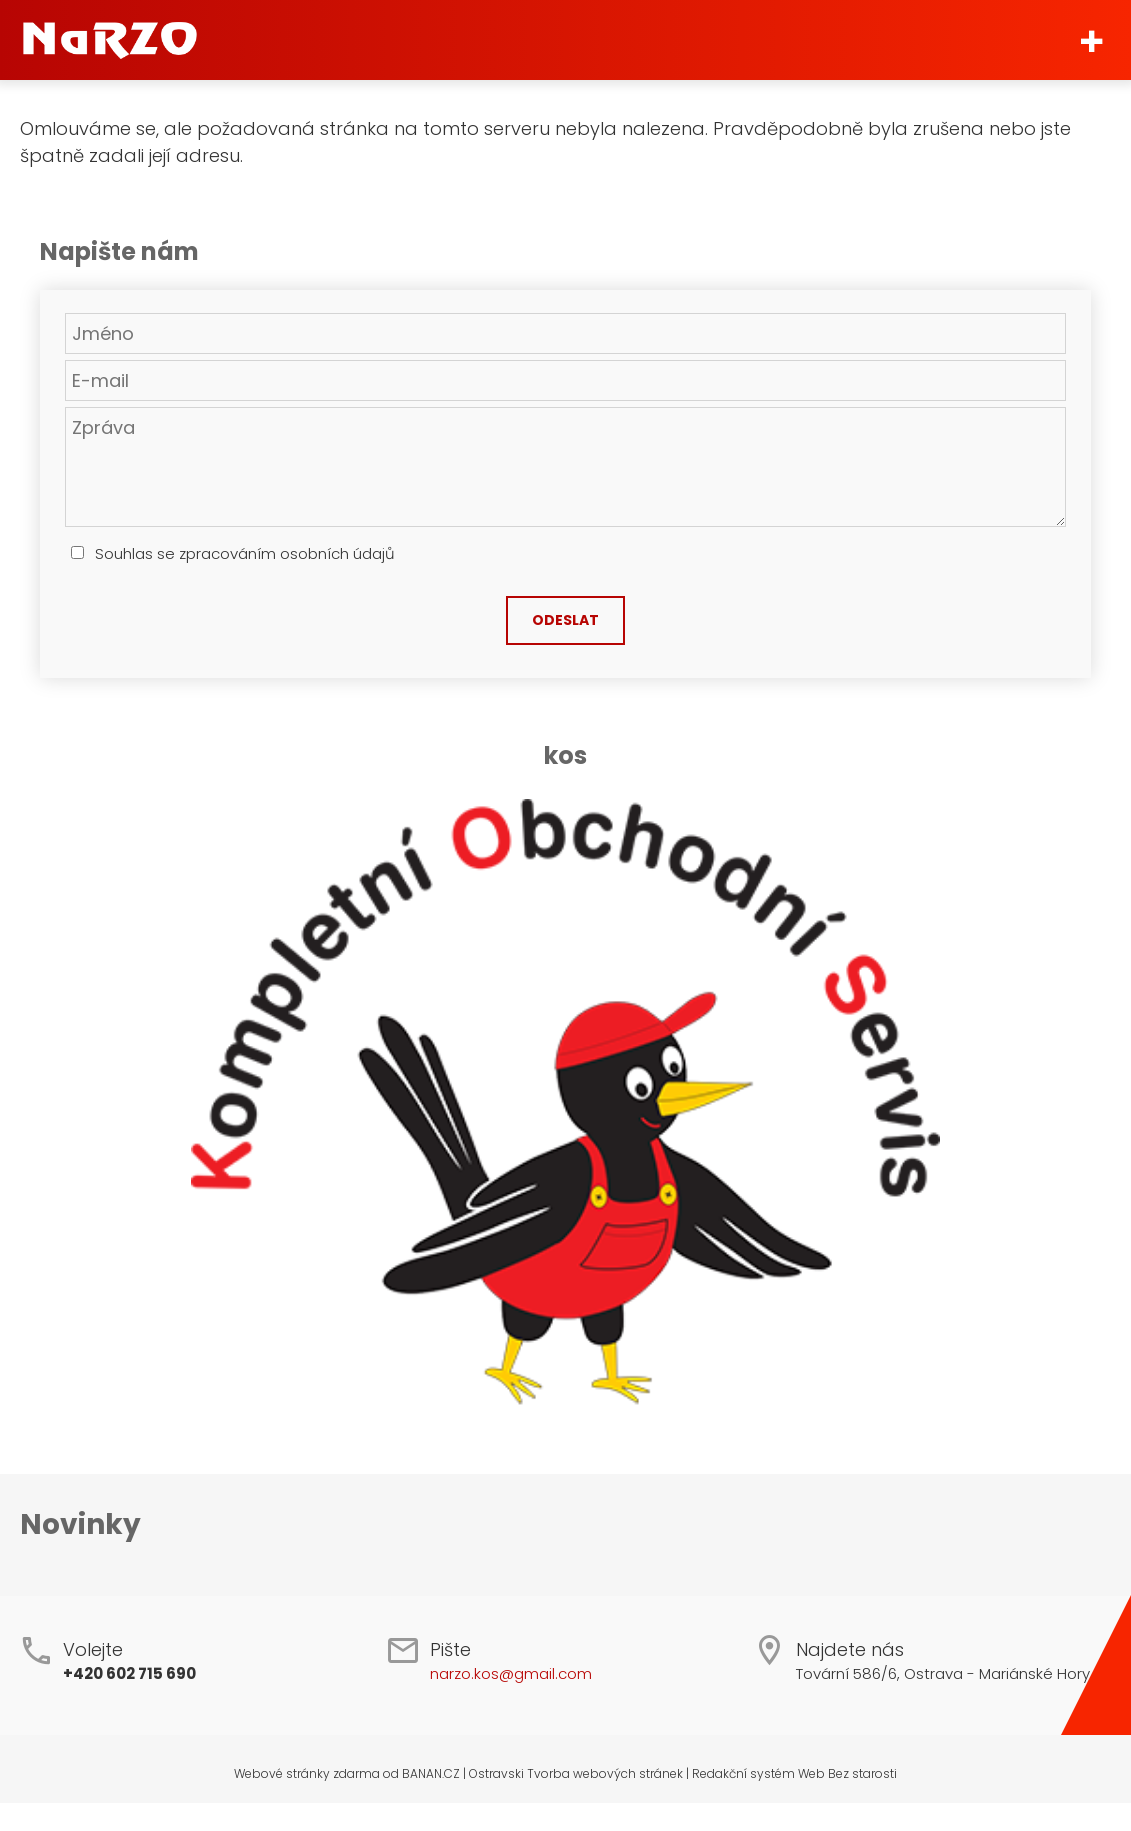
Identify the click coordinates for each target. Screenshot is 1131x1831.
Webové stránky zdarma (307, 1773)
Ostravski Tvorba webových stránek (576, 1773)
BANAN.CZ (431, 1773)
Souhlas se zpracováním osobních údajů (245, 553)
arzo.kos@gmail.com (515, 1673)
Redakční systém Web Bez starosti (794, 1773)
